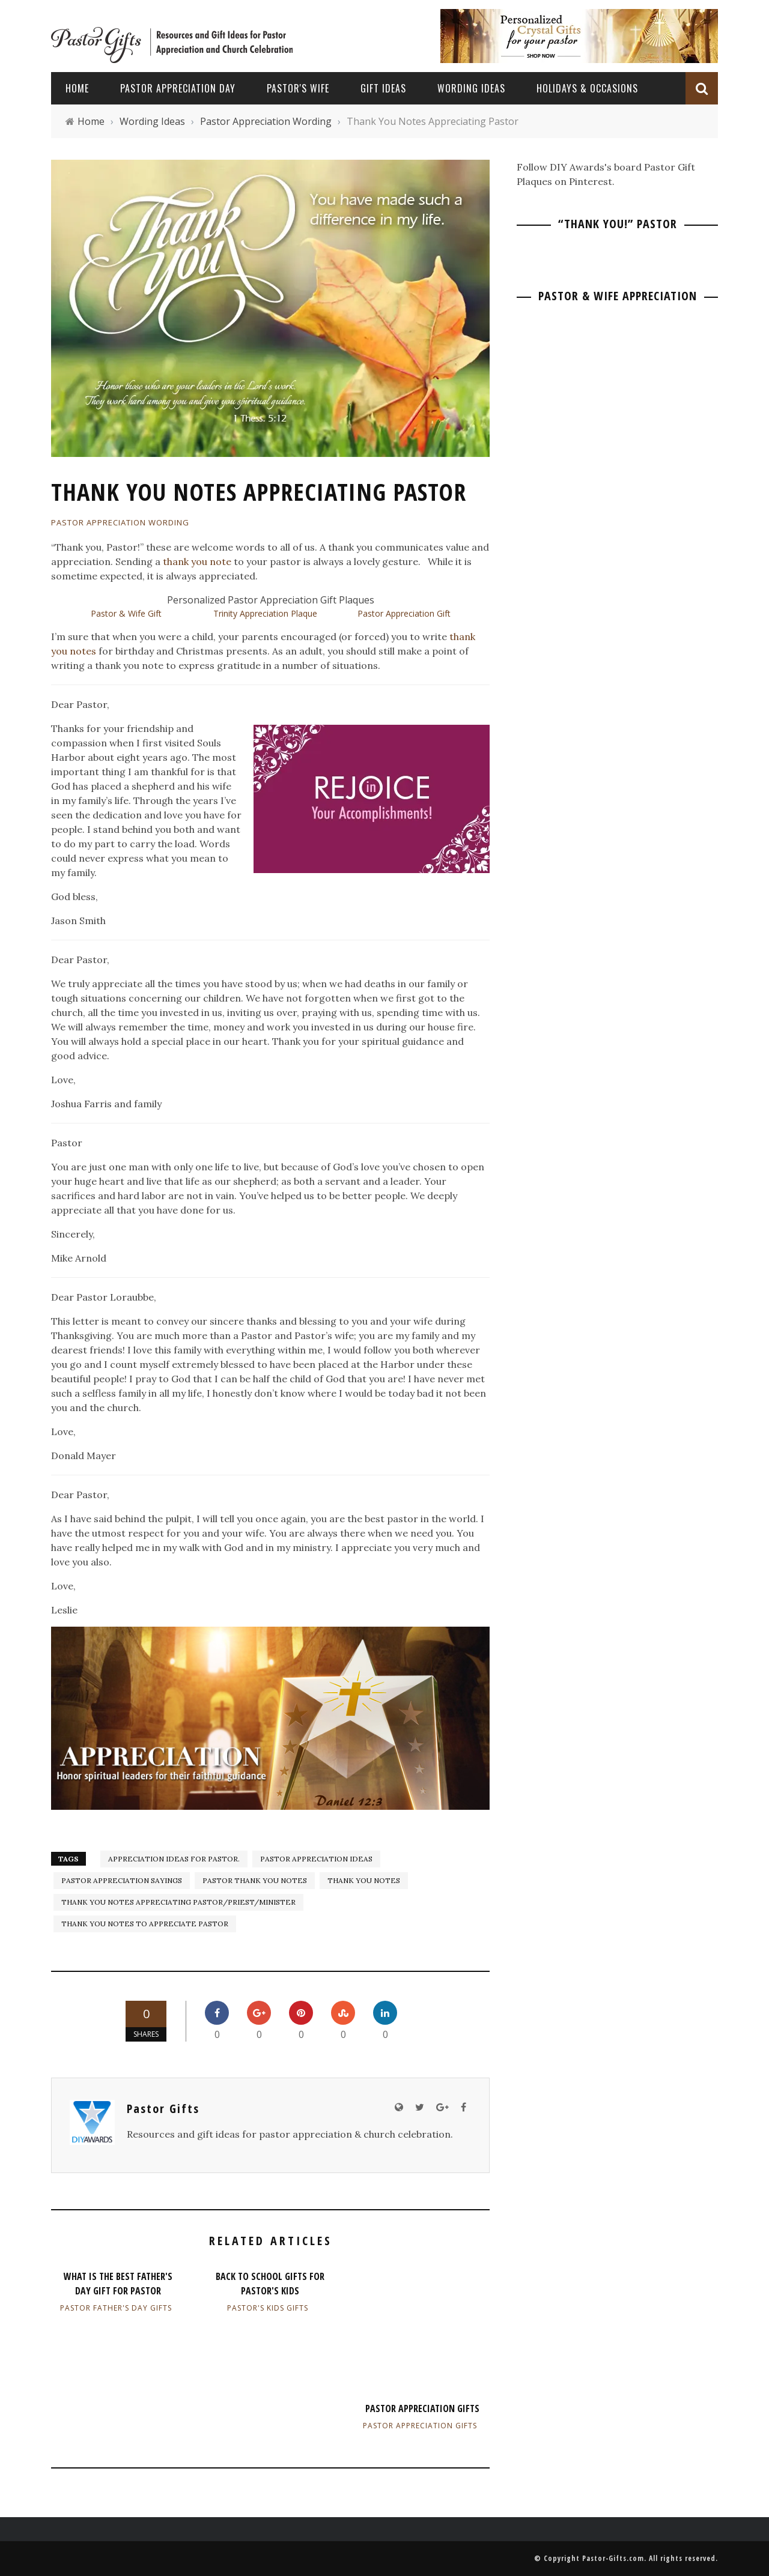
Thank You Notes (363, 1880)
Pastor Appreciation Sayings (121, 1880)
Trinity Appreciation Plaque (265, 613)
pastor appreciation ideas (316, 1858)
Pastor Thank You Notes (254, 1880)
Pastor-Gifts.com (613, 2558)
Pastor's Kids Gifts (267, 2308)
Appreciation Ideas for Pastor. (174, 1858)
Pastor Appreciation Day (178, 88)
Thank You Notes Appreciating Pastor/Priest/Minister (178, 1901)
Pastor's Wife (298, 88)
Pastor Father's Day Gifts (116, 2308)
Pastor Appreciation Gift (404, 613)
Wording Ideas (471, 88)
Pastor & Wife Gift (126, 613)
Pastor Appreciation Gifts (422, 2408)
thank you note (197, 561)
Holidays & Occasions (587, 88)
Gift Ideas (383, 88)
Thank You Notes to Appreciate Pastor (144, 1923)
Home (77, 88)
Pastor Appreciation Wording (120, 522)
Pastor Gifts (163, 2108)
